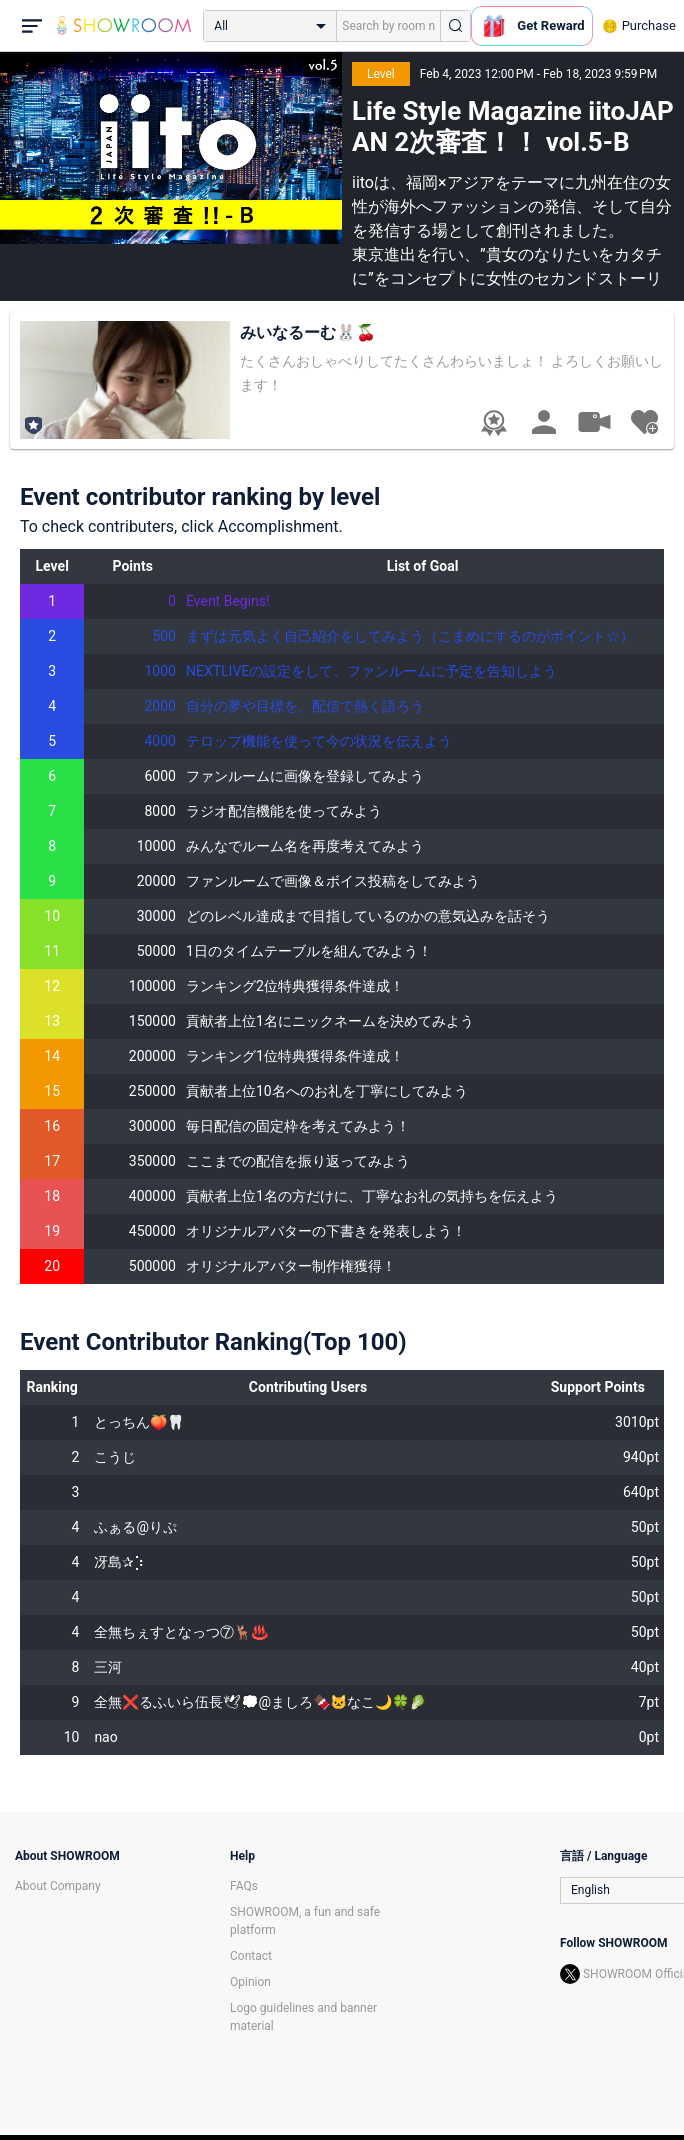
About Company (58, 1886)
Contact (251, 1956)
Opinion (250, 1982)
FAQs (244, 1886)
